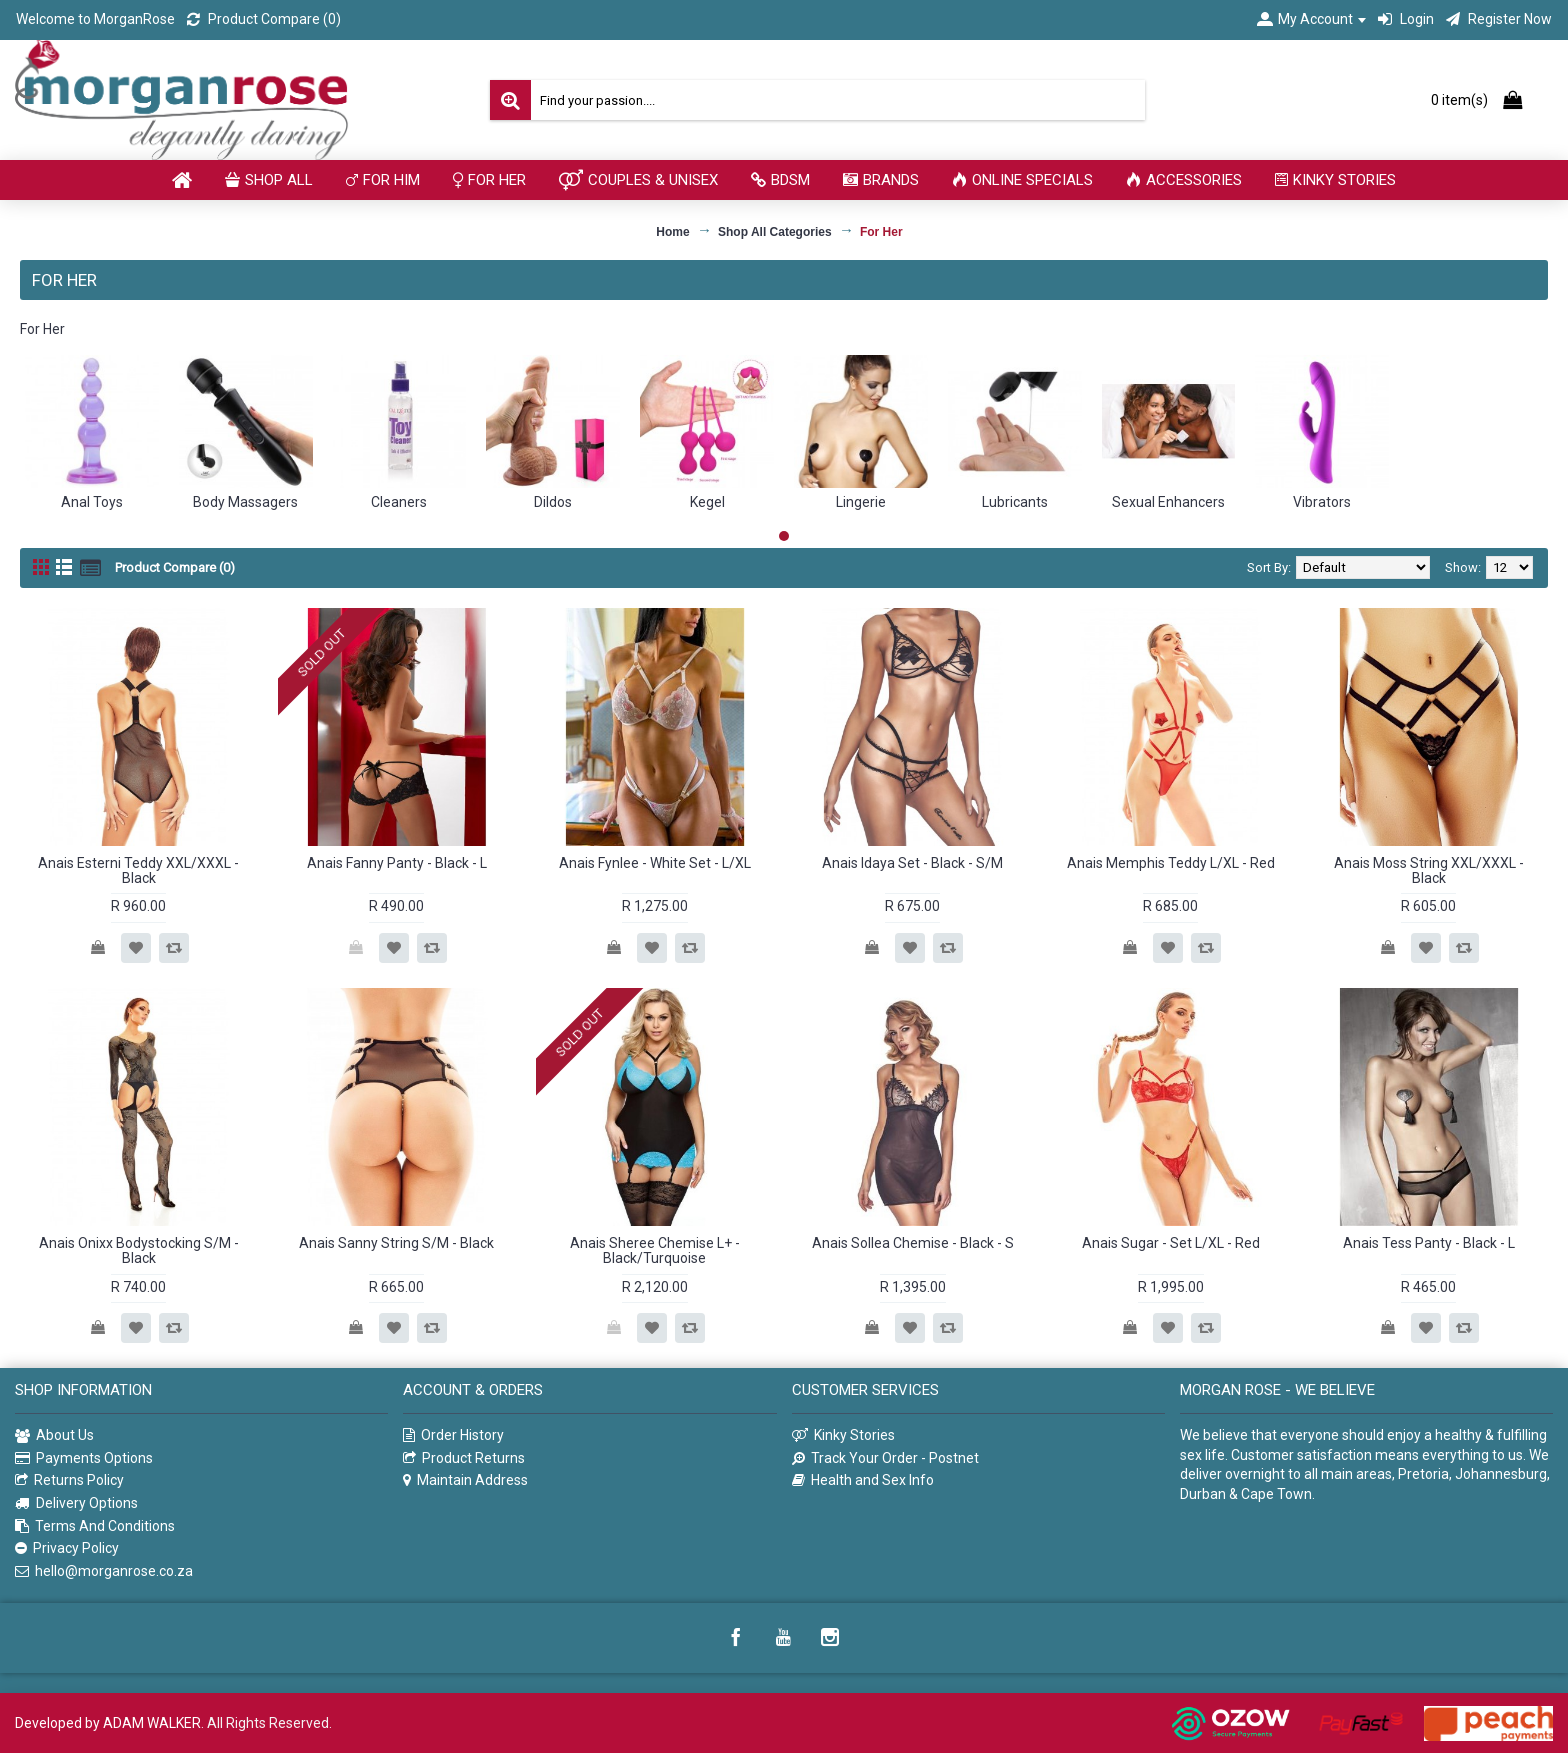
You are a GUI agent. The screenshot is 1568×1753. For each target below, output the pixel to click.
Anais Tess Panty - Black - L (1429, 1243)
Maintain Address (465, 1480)
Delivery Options (76, 1503)
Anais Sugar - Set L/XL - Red (1171, 1243)
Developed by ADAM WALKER (108, 1723)
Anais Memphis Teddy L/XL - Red (1171, 863)
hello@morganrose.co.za (104, 1571)
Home (672, 232)
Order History (453, 1435)
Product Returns (464, 1458)
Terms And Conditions (95, 1526)
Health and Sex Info (863, 1480)
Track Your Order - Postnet (885, 1458)
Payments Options (84, 1458)
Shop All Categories (775, 232)
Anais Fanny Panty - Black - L (397, 863)
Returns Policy (69, 1480)
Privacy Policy (67, 1548)
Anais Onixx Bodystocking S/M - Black (139, 1250)
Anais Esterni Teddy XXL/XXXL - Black (138, 870)
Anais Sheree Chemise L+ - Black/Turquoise (655, 1250)
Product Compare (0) (175, 567)
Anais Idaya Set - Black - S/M (912, 863)
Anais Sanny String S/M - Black (396, 1243)
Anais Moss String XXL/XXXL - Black (1429, 870)
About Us (54, 1436)
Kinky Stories (843, 1435)
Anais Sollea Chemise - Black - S (913, 1243)
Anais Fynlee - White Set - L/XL (655, 863)
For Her (881, 232)
